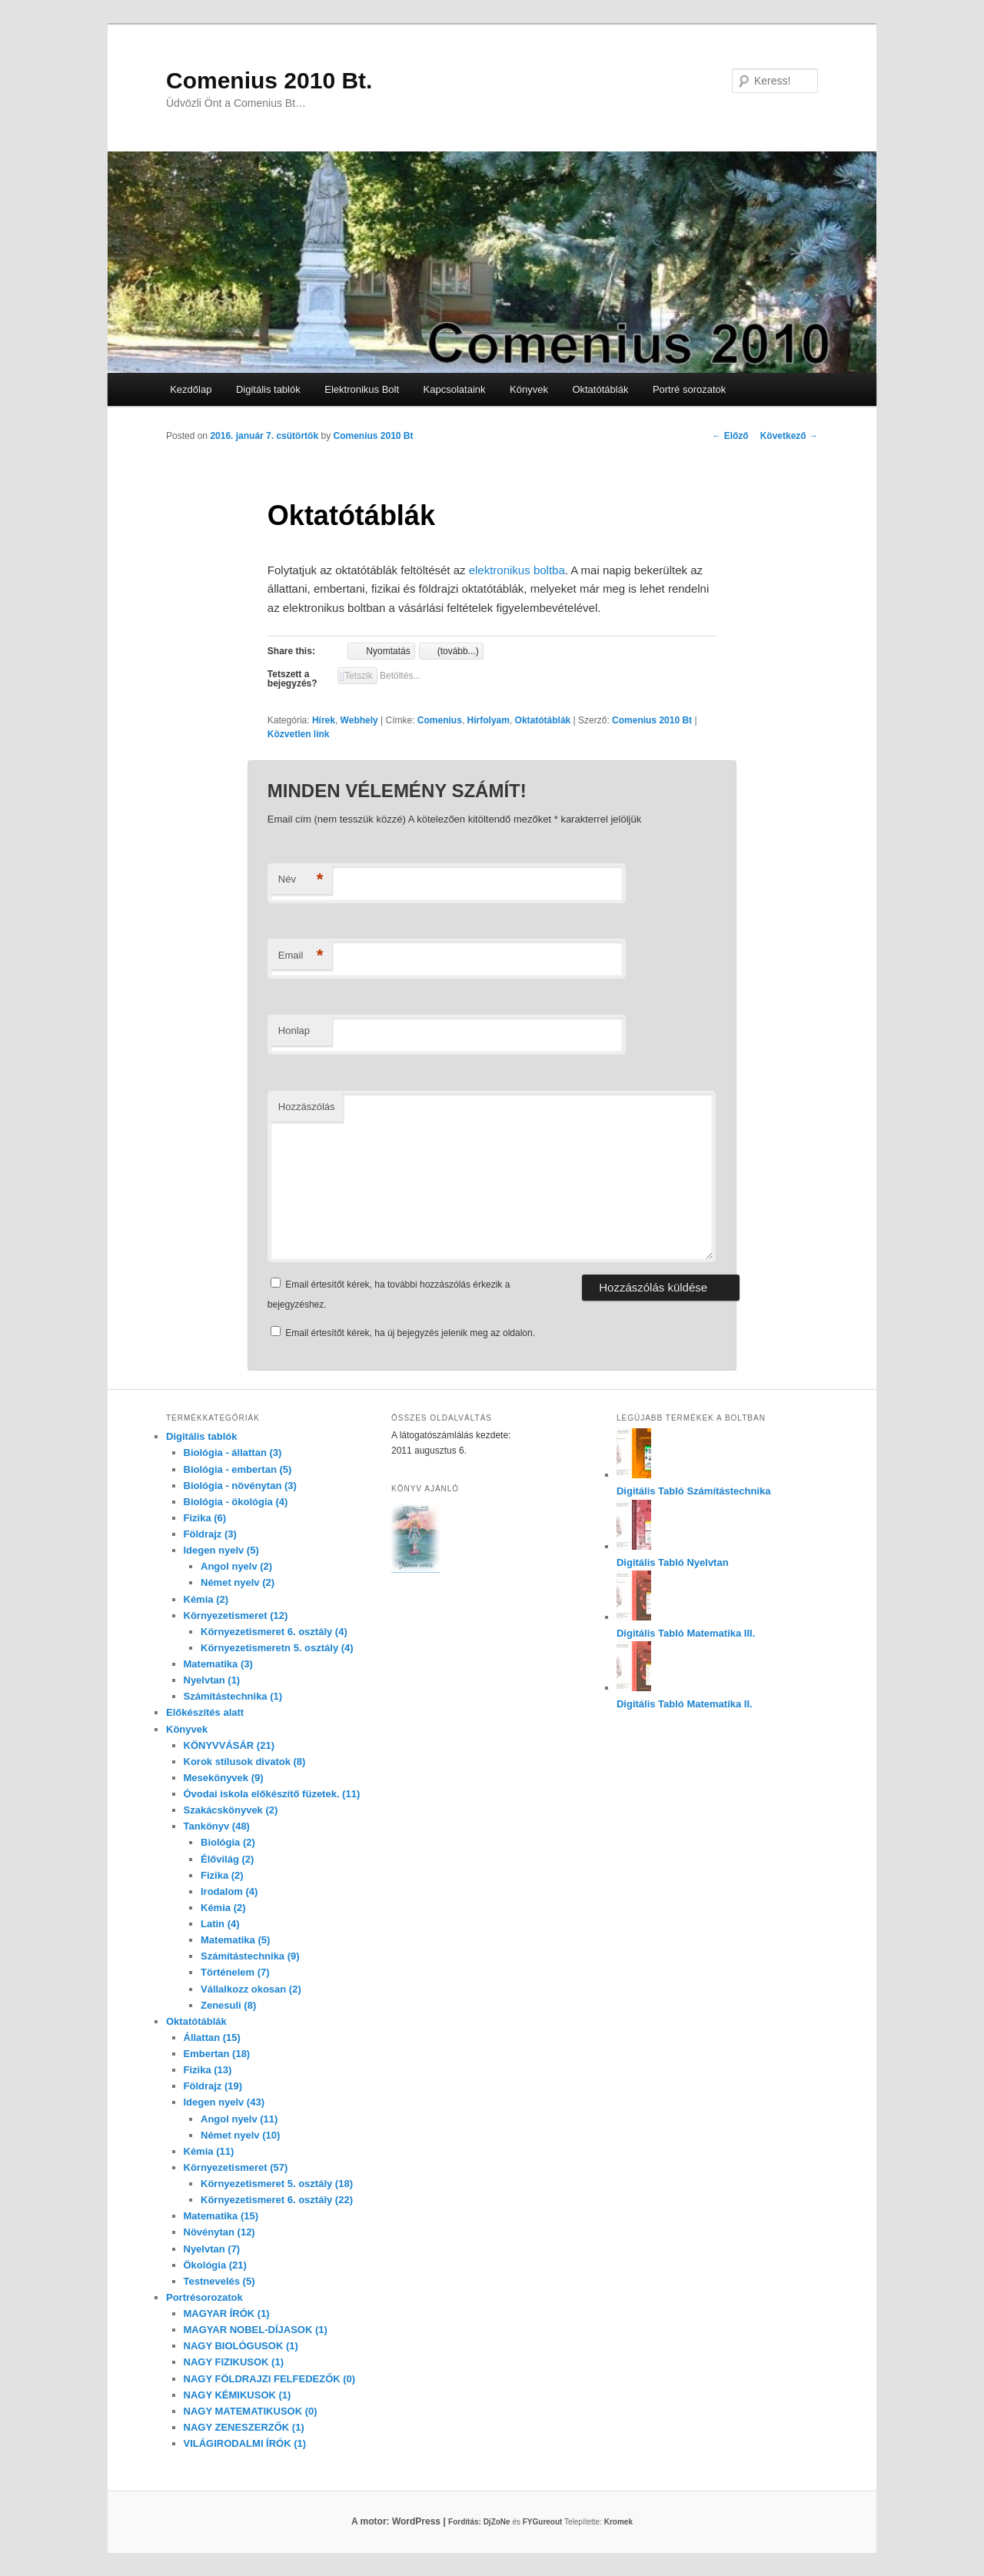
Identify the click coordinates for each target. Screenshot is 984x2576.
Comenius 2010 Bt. (269, 80)
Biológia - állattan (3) (233, 1452)
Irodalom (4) (229, 1891)
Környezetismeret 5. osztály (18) (277, 2183)
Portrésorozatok (204, 2297)
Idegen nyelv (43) (224, 2102)
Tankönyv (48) (217, 1826)
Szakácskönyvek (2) (231, 1810)
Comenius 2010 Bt (373, 435)
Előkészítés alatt (205, 1712)
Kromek (618, 2522)
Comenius (439, 720)
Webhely (359, 720)
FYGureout (543, 2522)
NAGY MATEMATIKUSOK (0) (250, 2411)
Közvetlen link (299, 734)
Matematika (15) (221, 2216)
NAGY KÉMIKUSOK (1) (237, 2395)
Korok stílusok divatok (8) (245, 1761)
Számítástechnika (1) (233, 1696)
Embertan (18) (217, 2053)
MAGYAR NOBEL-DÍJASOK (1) (255, 2329)
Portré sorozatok (689, 389)
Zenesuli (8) (228, 2005)
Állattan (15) (212, 2037)
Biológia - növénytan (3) (240, 1485)
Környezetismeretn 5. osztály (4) (277, 1648)
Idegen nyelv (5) (221, 1550)
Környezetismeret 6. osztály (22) (277, 2199)
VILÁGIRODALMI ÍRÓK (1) (245, 2443)
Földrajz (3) (210, 1534)
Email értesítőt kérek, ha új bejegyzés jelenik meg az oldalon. (410, 1333)
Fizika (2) (222, 1875)
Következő (789, 435)
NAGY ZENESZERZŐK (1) (244, 2427)
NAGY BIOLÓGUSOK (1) (241, 2346)
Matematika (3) (218, 1664)
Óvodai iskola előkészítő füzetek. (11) (272, 1794)
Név (301, 880)
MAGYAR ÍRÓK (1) (227, 2313)
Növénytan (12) (219, 2232)
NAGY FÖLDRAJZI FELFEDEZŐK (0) (270, 2379)
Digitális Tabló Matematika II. (685, 1704)
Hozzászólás (306, 1106)
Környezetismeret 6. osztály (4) (274, 1631)
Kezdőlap (190, 389)
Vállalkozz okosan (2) (251, 1989)
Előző (730, 435)
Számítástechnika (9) (250, 1956)
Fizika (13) (208, 2070)
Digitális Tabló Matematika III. (686, 1633)
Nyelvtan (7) (212, 2249)
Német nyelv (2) (237, 1582)
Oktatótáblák (600, 389)
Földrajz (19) (213, 2086)
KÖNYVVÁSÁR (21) (229, 1745)
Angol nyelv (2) (236, 1566)
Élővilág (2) (227, 1859)
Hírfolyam (488, 720)
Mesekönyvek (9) (224, 1777)
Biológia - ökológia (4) (236, 1501)
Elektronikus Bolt (361, 389)
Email (301, 956)
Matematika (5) (235, 1940)
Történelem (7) (235, 1972)
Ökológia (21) (215, 2265)
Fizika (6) (205, 1518)
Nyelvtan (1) (212, 1680)
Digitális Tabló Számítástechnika (694, 1491)
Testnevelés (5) (219, 2281)
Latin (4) (220, 1924)
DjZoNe (497, 2522)
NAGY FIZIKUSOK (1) (234, 2362)
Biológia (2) (228, 1842)
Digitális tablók (268, 389)
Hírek (323, 720)
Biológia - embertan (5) (238, 1469)
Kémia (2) (206, 1599)
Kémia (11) (209, 2151)
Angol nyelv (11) (239, 2119)
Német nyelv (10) (240, 2135)
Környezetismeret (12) (236, 1615)
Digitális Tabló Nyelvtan (673, 1562)
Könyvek (529, 389)
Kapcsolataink (455, 389)
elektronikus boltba (517, 570)
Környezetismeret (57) (236, 2167)
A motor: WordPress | (417, 2521)
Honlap (294, 1030)
